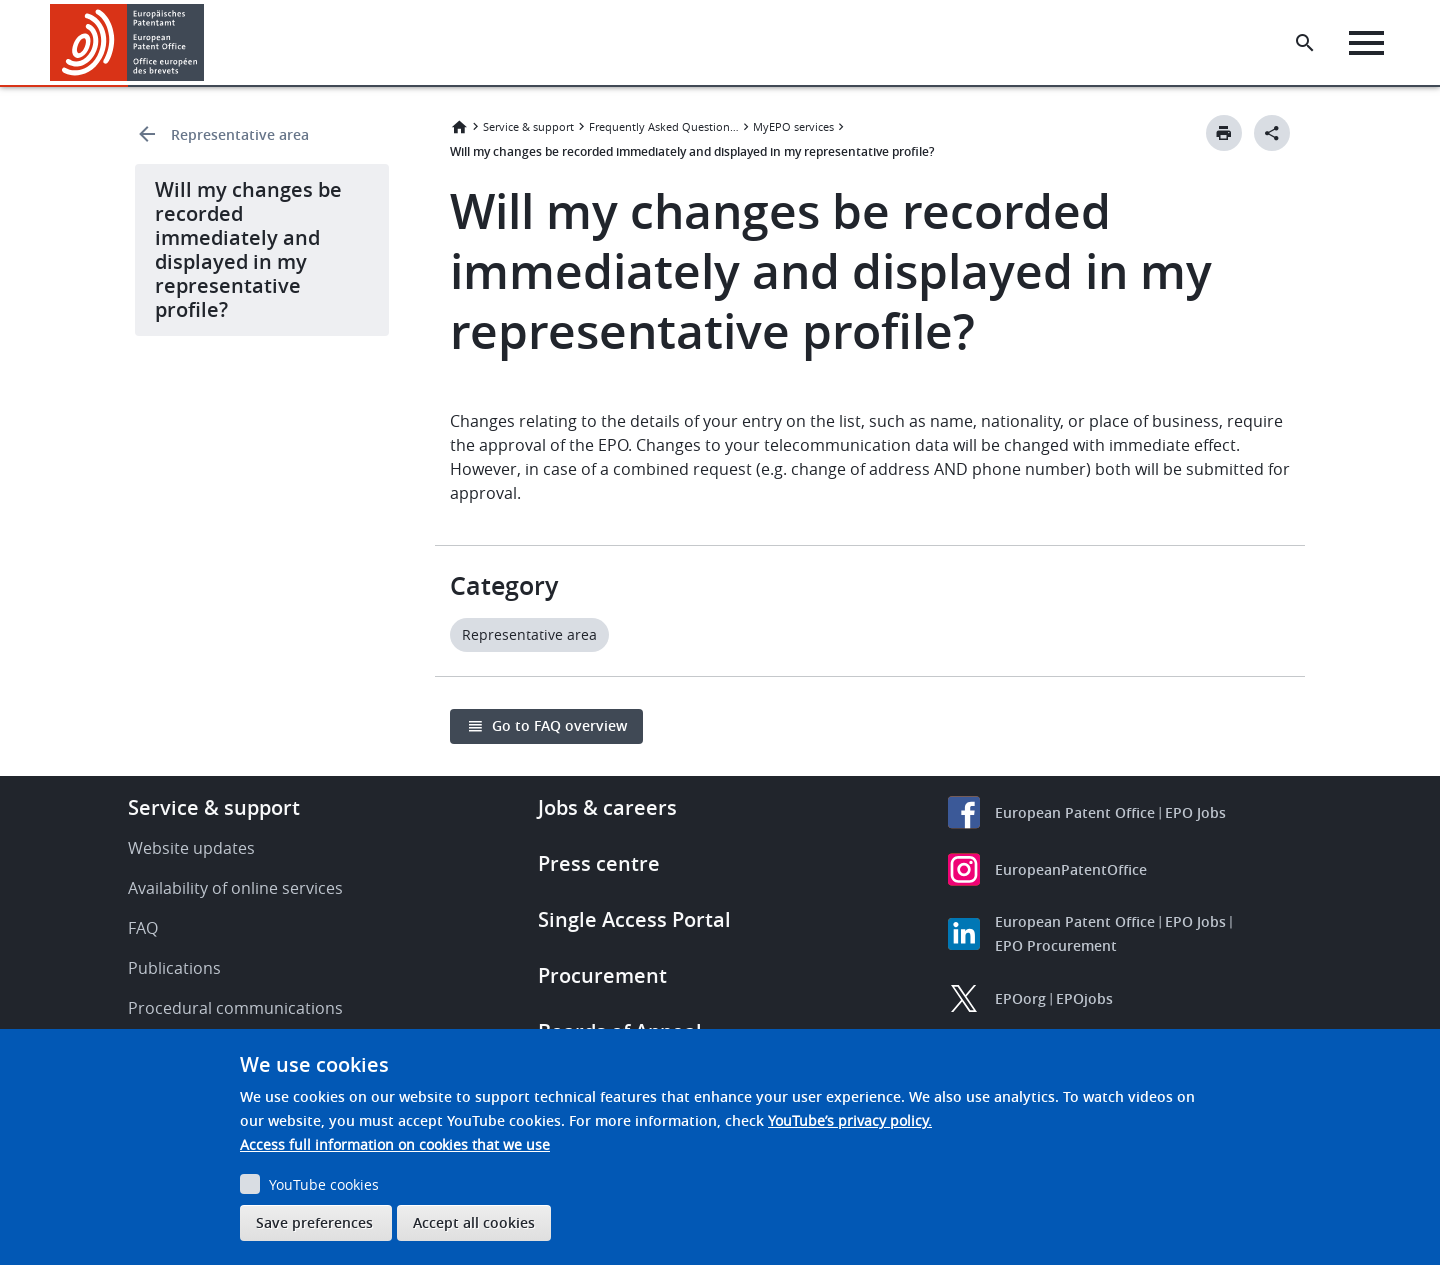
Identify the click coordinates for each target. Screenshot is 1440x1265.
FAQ (143, 928)
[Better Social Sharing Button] (1272, 133)
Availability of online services (235, 888)
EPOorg (1020, 998)
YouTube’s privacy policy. (850, 1120)
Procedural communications (235, 1008)
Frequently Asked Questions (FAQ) (664, 126)
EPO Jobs (1195, 812)
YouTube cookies (324, 1184)
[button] (207, 43)
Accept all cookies (474, 1222)
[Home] (127, 42)
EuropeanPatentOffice (1071, 869)
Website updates (191, 848)
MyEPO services (793, 126)
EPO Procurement (1056, 945)
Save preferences (314, 1222)
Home (459, 127)
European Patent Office (1075, 812)
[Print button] (1224, 133)
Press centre (599, 863)
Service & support (528, 126)
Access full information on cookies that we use (395, 1144)
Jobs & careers (607, 807)
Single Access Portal (634, 919)
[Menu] (1366, 43)
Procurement (602, 975)
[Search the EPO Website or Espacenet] (1305, 43)
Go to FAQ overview (559, 725)
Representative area (240, 134)
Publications (174, 968)
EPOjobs (1084, 998)
